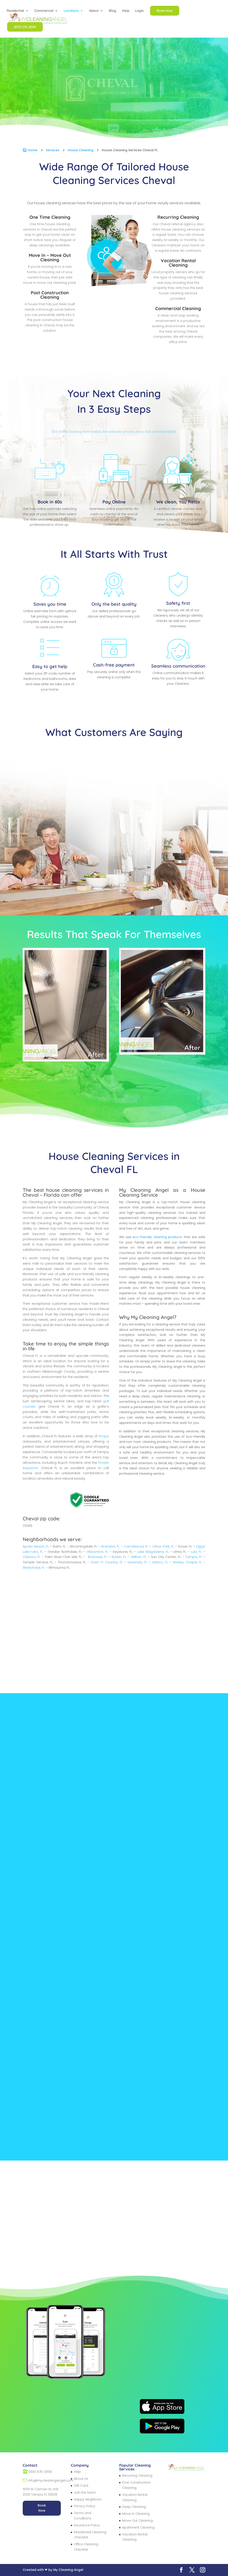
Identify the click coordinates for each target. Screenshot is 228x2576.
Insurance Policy (87, 2525)
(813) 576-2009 (40, 2472)
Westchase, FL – (36, 1567)
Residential (15, 11)
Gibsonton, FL (97, 1552)
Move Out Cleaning (137, 2520)
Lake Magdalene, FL (153, 1552)
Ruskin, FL (119, 1557)
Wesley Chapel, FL (187, 1562)
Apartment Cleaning (138, 2527)
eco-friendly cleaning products (157, 1237)
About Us (81, 2478)
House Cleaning (80, 150)
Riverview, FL (97, 1557)
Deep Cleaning (134, 2506)
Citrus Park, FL (163, 1546)
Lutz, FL (196, 1552)
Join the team (85, 2492)
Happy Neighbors (88, 2499)
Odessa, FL (31, 1557)
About (94, 11)
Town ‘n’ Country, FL (107, 1562)
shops (103, 1436)
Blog (112, 11)
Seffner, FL (138, 1557)
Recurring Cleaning (137, 2475)
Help (125, 11)
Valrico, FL (160, 1562)
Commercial (43, 11)
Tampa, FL (193, 1557)
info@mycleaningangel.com (50, 2480)
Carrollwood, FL (136, 1546)
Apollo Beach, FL (36, 1546)
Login (139, 11)
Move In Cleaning (136, 2513)
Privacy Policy (84, 2506)
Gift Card (81, 2485)
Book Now (42, 2508)
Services (52, 150)
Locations (71, 11)
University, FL (137, 1562)
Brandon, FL (110, 1546)
